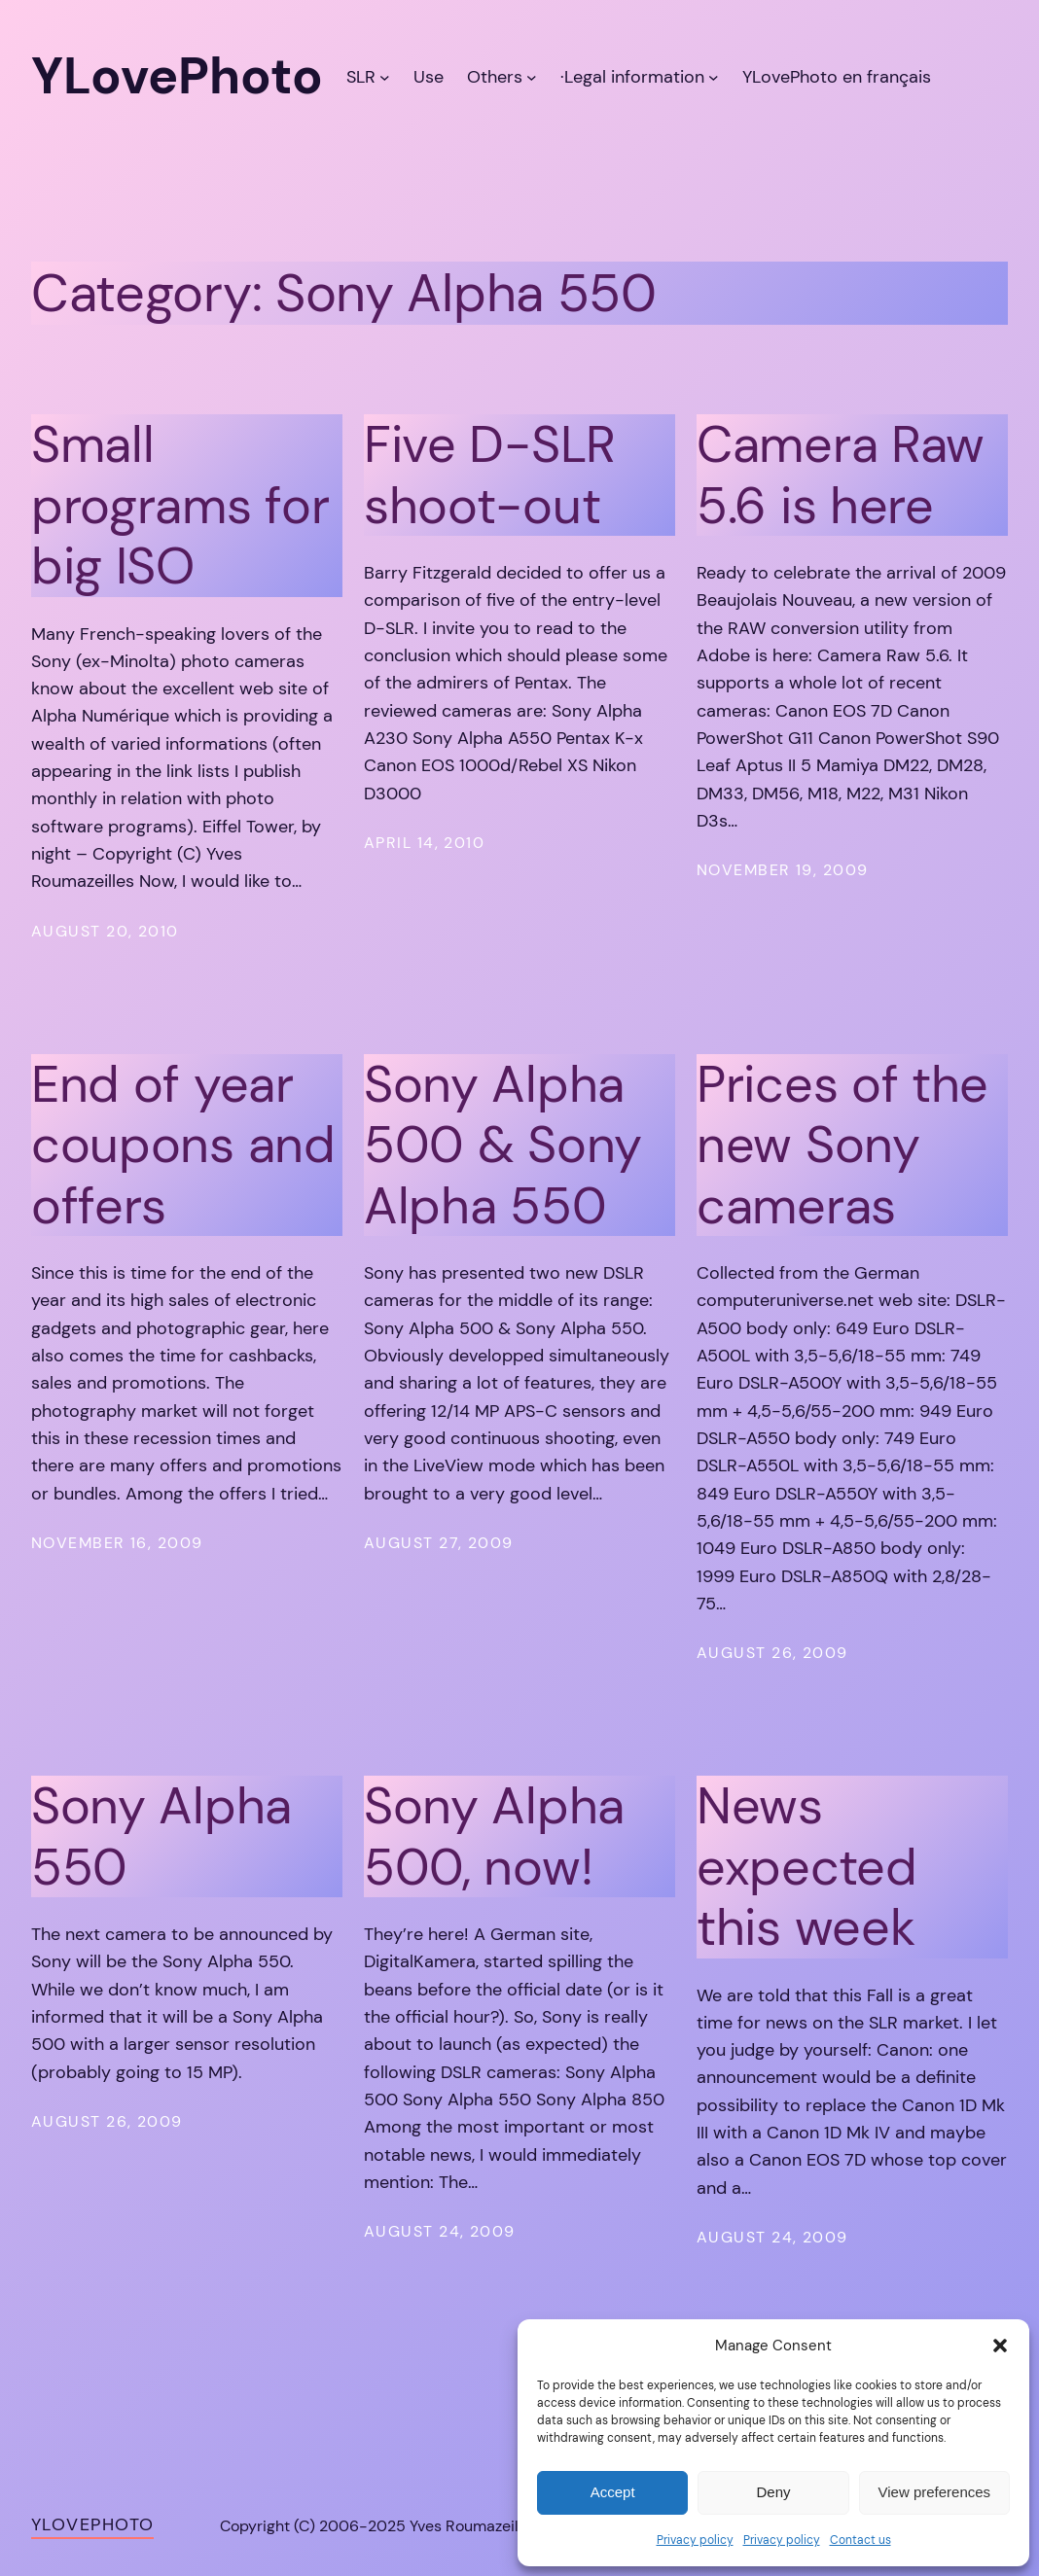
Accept (613, 2492)
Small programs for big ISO (180, 505)
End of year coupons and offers (183, 1145)
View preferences (934, 2492)
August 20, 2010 (105, 931)
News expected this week (807, 1867)
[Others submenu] (531, 77)
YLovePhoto (92, 2524)
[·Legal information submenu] (713, 77)
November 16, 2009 (116, 1543)
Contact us (860, 2540)
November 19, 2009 (782, 870)
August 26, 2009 (772, 1652)
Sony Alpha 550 (161, 1836)
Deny (773, 2492)
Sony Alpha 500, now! (494, 1836)
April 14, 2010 (424, 842)
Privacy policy (695, 2540)
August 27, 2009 (439, 1543)
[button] (1000, 2345)
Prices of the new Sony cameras (842, 1145)
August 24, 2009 (440, 2231)
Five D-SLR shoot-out (490, 475)
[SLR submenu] (384, 77)
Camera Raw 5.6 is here (841, 475)
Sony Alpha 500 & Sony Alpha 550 (503, 1145)
